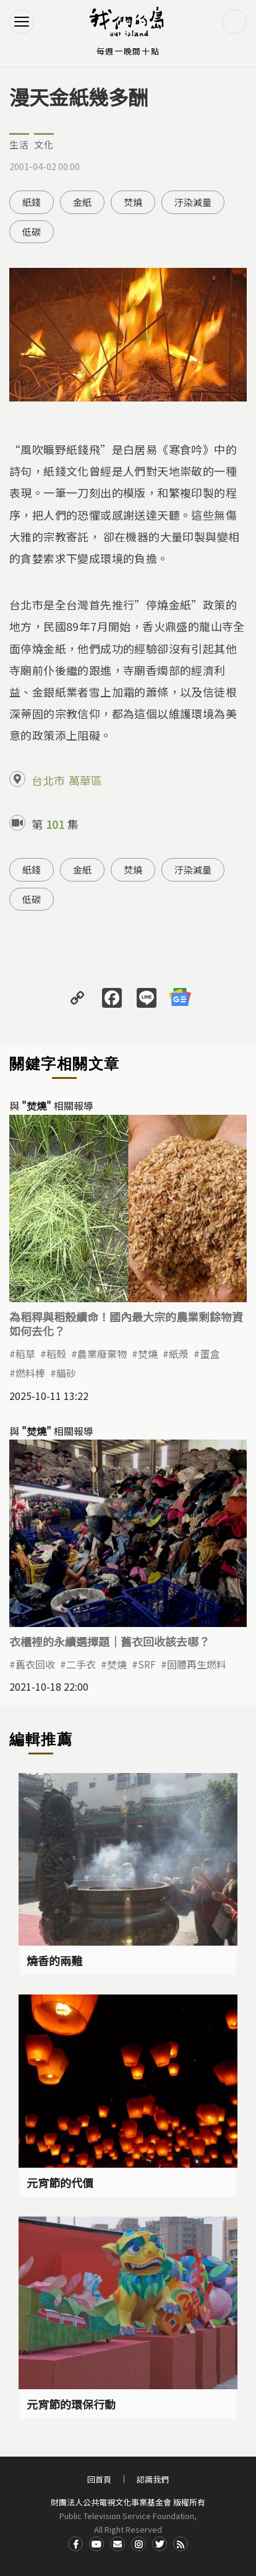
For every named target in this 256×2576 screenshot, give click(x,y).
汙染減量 (192, 201)
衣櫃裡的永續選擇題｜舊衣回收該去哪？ (109, 1641)
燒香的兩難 (54, 1960)
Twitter (159, 2543)
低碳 (31, 231)
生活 (19, 144)
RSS (180, 2543)
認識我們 (153, 2479)
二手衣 (81, 1664)
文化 (44, 144)
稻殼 (56, 1353)
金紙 (82, 201)
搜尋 (234, 21)
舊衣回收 (35, 1664)
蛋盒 (210, 1353)
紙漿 (179, 1353)
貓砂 (66, 1372)
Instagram (138, 2543)
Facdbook (75, 2543)
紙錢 (31, 201)
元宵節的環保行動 (71, 2404)
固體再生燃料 (196, 1664)
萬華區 (85, 780)
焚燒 (133, 201)
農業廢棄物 (102, 1353)
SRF (147, 1664)
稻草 (25, 1353)
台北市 (48, 780)
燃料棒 (30, 1372)
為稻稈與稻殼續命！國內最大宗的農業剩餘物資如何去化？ (126, 1323)
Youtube (96, 2543)
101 (55, 824)
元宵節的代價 (60, 2183)
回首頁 (99, 2479)
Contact (117, 2543)
